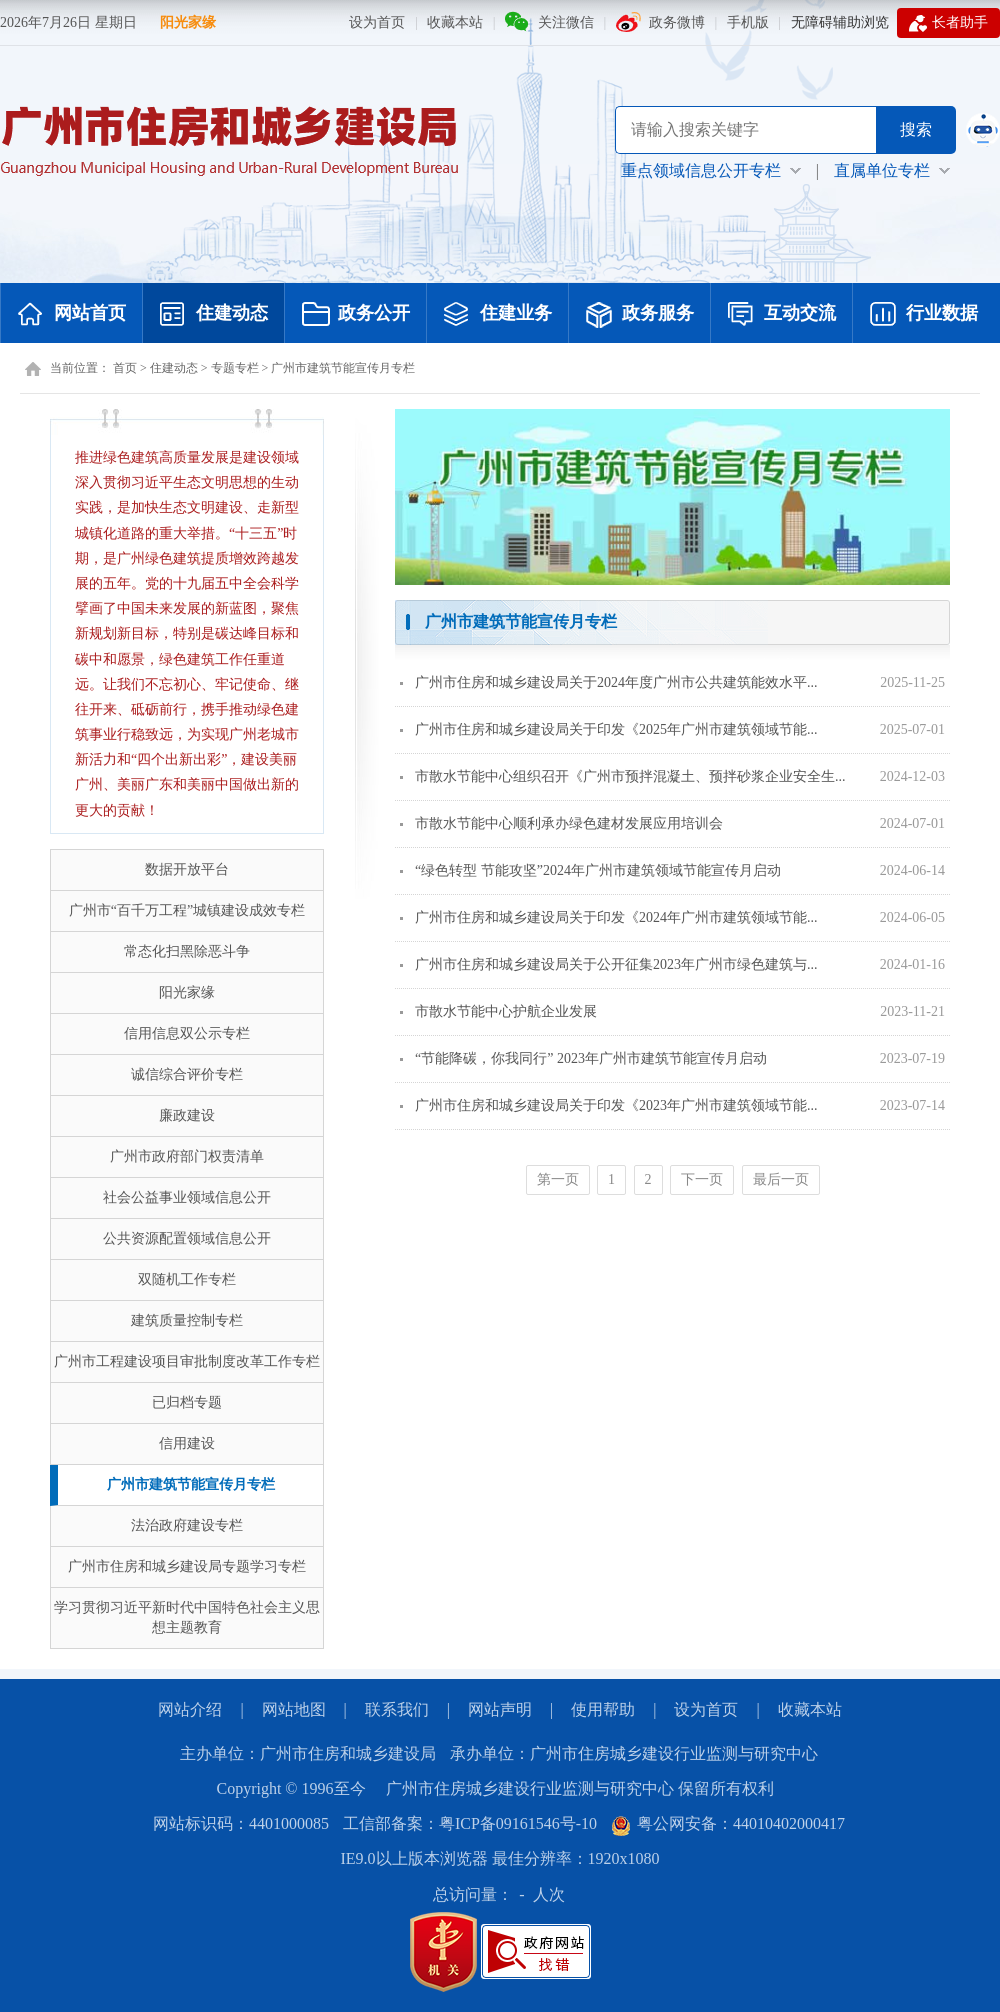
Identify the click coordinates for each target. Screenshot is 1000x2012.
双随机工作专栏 (187, 1279)
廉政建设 (187, 1115)
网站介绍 (190, 1709)
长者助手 (948, 23)
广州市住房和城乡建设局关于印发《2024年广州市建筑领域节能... (609, 917)
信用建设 (187, 1443)
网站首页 (72, 315)
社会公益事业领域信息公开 (187, 1197)
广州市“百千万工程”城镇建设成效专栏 (187, 910)
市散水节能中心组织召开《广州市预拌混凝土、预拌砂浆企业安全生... (623, 776)
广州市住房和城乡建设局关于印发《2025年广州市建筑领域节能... (609, 729)
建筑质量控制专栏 (187, 1320)
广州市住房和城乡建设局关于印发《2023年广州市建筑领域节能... (609, 1105)
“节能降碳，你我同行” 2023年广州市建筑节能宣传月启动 (583, 1058)
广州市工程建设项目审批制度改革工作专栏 (187, 1361)
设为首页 (377, 22)
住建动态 (214, 315)
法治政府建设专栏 (187, 1525)
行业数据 (924, 315)
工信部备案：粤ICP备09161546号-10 (470, 1823)
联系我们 (397, 1709)
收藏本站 (455, 22)
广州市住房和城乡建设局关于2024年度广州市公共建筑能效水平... (609, 682)
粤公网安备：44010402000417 (728, 1823)
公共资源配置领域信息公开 (187, 1238)
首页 (125, 368)
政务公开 (356, 315)
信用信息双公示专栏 (187, 1033)
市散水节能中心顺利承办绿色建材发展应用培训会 (561, 823)
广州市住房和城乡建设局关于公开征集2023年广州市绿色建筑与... (609, 964)
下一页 (702, 1179)
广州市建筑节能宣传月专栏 (343, 368)
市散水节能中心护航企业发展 (498, 1011)
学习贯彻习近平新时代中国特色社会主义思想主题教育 (187, 1617)
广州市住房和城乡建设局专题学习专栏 (187, 1566)
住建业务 (498, 315)
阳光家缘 (188, 22)
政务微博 (677, 22)
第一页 (558, 1179)
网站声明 (500, 1709)
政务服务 (640, 315)
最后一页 (781, 1179)
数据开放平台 (187, 869)
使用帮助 (603, 1709)
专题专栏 (235, 368)
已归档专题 (187, 1402)
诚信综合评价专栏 (187, 1074)
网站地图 (294, 1709)
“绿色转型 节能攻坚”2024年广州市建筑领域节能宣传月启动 (590, 870)
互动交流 (782, 315)
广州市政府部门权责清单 (187, 1156)
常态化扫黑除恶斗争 (187, 951)
